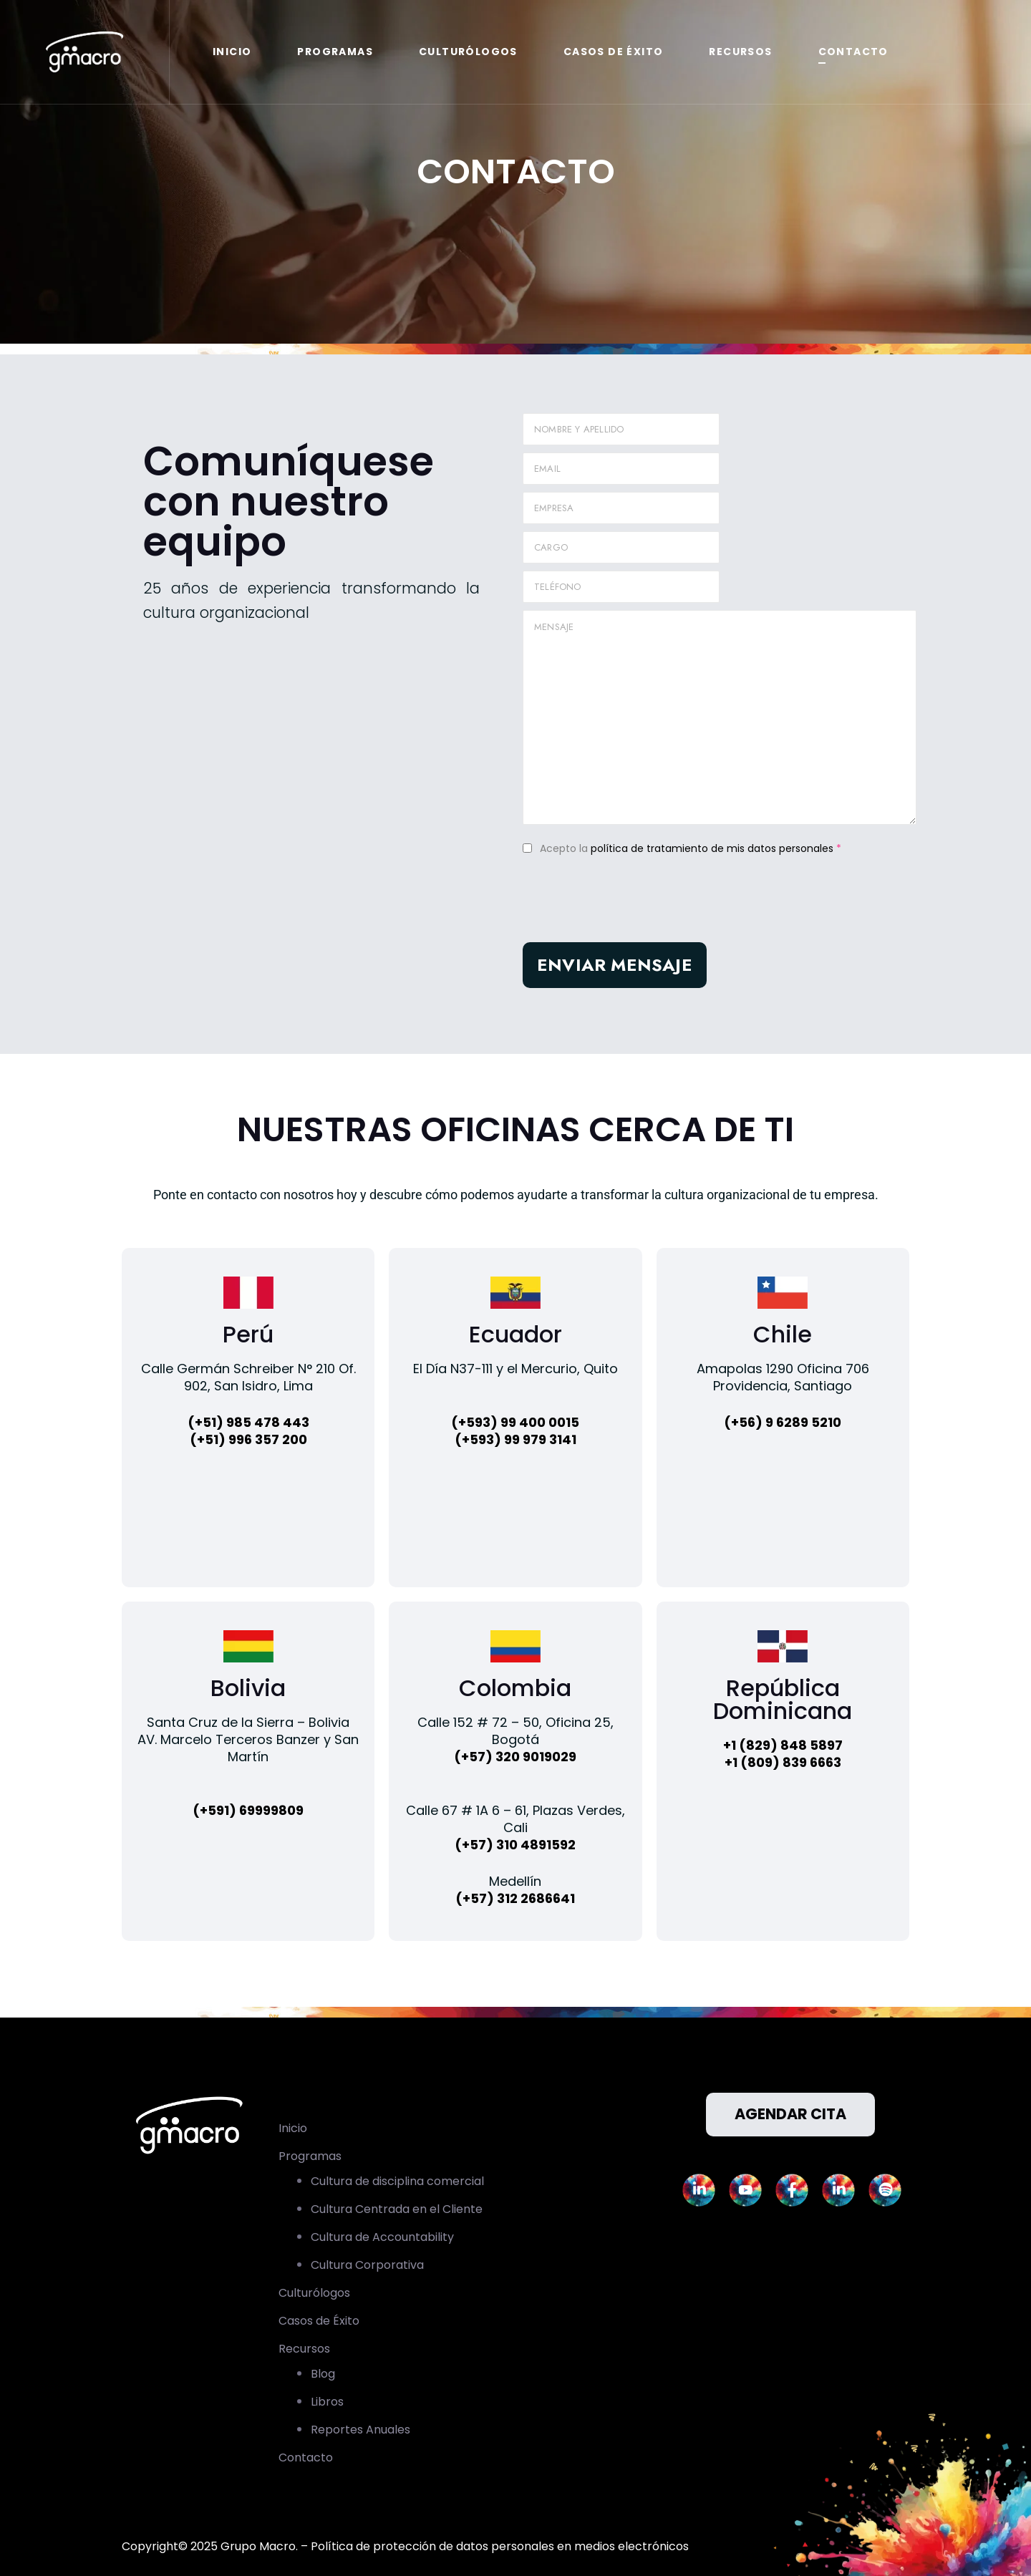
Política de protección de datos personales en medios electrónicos (500, 2546)
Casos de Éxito (613, 51)
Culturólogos (468, 51)
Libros (327, 2401)
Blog (323, 2374)
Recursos (740, 51)
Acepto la (690, 848)
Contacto (853, 51)
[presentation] (631, 907)
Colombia (515, 1688)
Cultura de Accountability (382, 2237)
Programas (335, 51)
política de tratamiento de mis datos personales (712, 848)
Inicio (232, 51)
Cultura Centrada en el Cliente (397, 2209)
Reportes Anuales (360, 2429)
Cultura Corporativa (367, 2265)
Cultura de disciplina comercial (397, 2181)
